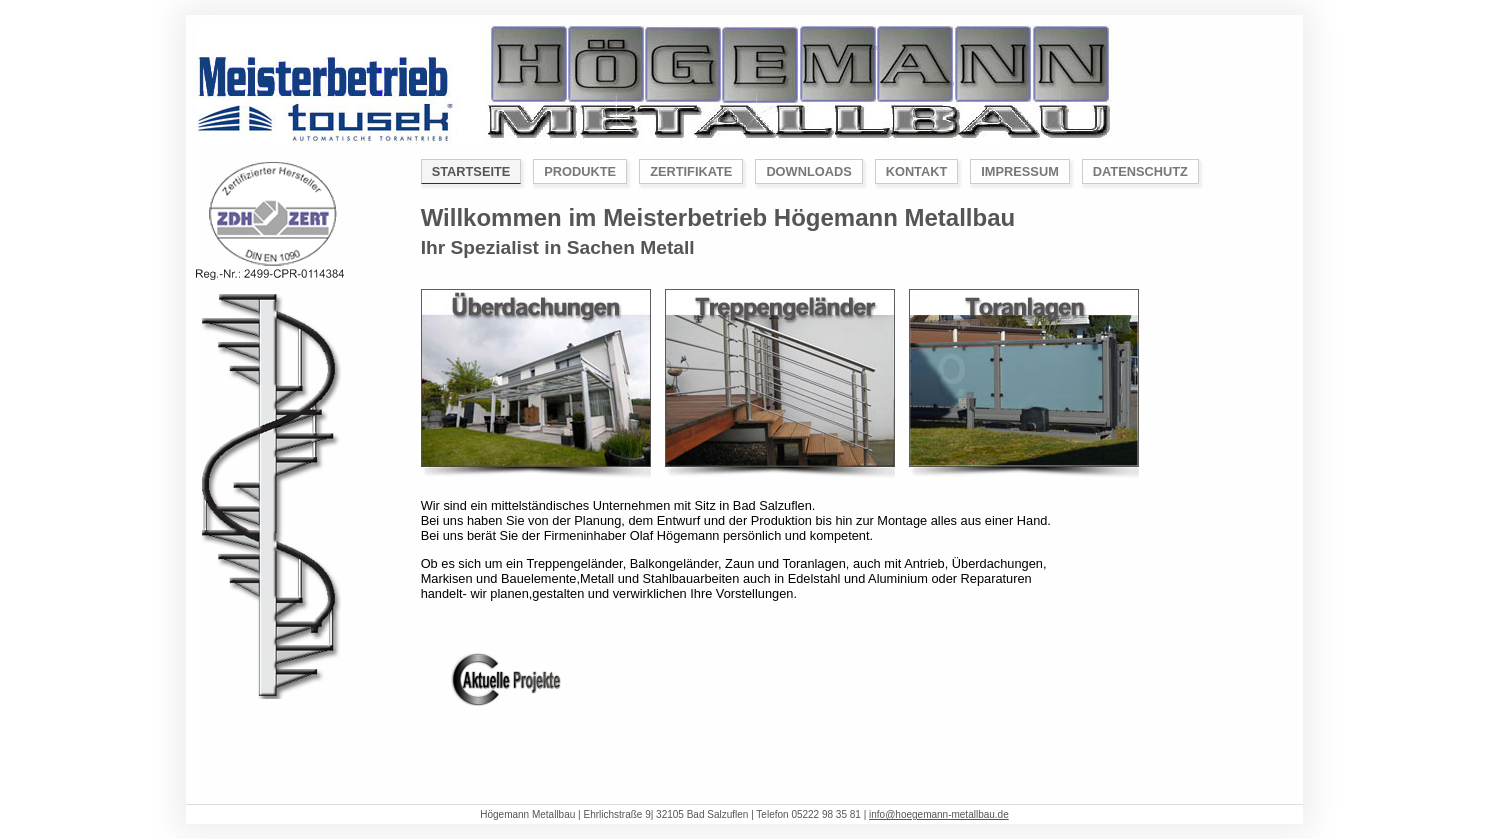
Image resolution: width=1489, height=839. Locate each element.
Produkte (580, 171)
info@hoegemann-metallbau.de (939, 814)
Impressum (1020, 171)
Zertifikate (691, 171)
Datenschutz (1140, 171)
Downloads (808, 171)
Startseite (471, 171)
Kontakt (917, 171)
